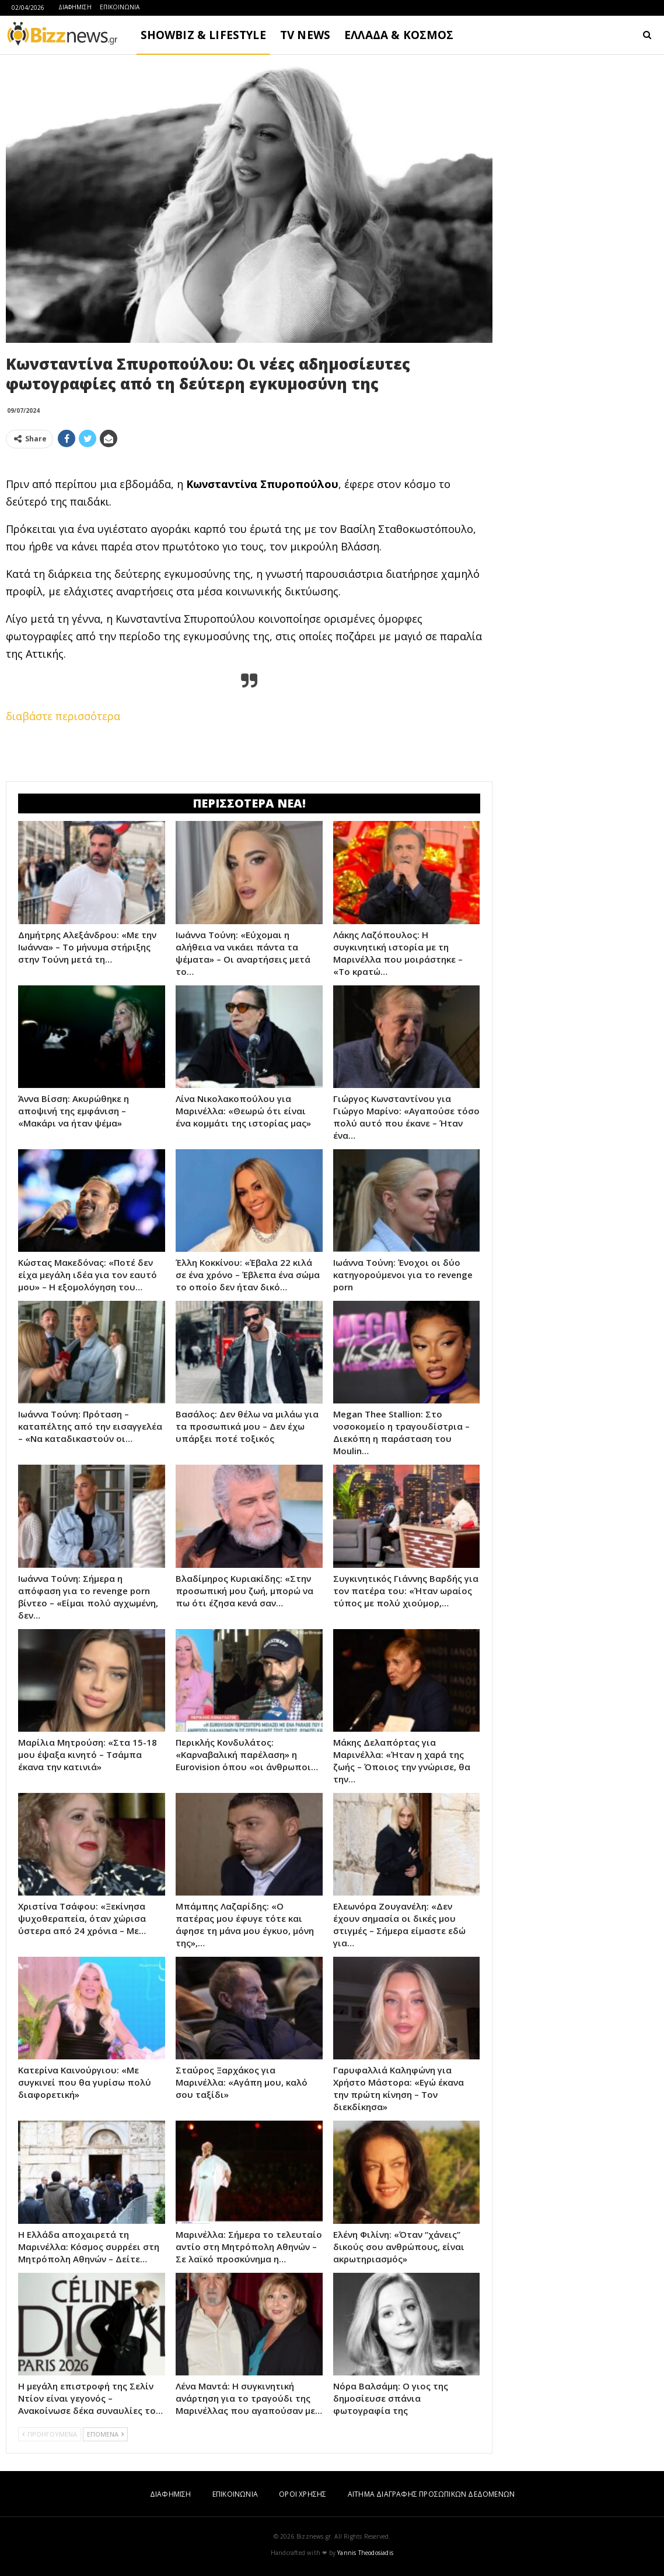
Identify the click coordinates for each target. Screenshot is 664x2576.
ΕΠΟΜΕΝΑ (105, 2434)
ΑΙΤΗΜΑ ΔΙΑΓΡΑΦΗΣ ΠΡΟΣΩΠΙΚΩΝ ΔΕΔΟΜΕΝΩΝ (431, 2494)
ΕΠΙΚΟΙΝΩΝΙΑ (119, 7)
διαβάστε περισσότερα (63, 716)
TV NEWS (305, 35)
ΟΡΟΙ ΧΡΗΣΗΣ (302, 2494)
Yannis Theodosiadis (365, 2553)
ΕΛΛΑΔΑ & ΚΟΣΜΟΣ (399, 35)
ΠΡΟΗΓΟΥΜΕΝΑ (49, 2434)
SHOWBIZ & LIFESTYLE (203, 35)
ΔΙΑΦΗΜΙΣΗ (75, 7)
